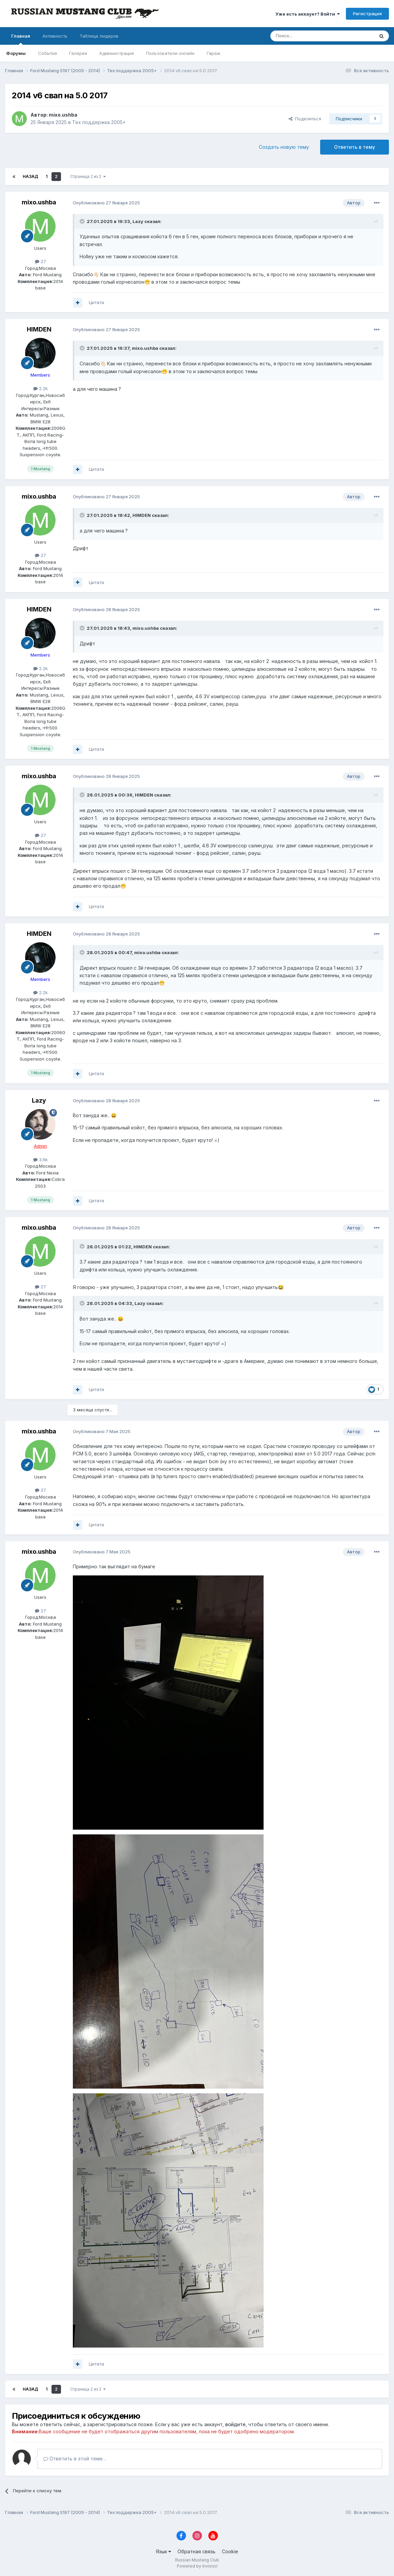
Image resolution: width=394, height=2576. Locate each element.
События (47, 53)
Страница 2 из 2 (88, 176)
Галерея (78, 53)
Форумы (16, 53)
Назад (30, 176)
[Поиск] (303, 36)
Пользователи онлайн (170, 53)
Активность (54, 36)
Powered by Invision (197, 2566)
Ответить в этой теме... (74, 2458)
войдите (235, 2424)
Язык (163, 2551)
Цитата (96, 302)
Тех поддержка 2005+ (99, 122)
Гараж (214, 53)
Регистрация (367, 13)
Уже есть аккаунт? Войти (307, 14)
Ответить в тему (354, 147)
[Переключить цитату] (83, 221)
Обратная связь (196, 2551)
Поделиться (305, 118)
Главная (20, 39)
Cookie (230, 2551)
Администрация (116, 53)
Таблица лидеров (99, 36)
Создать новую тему (284, 147)
